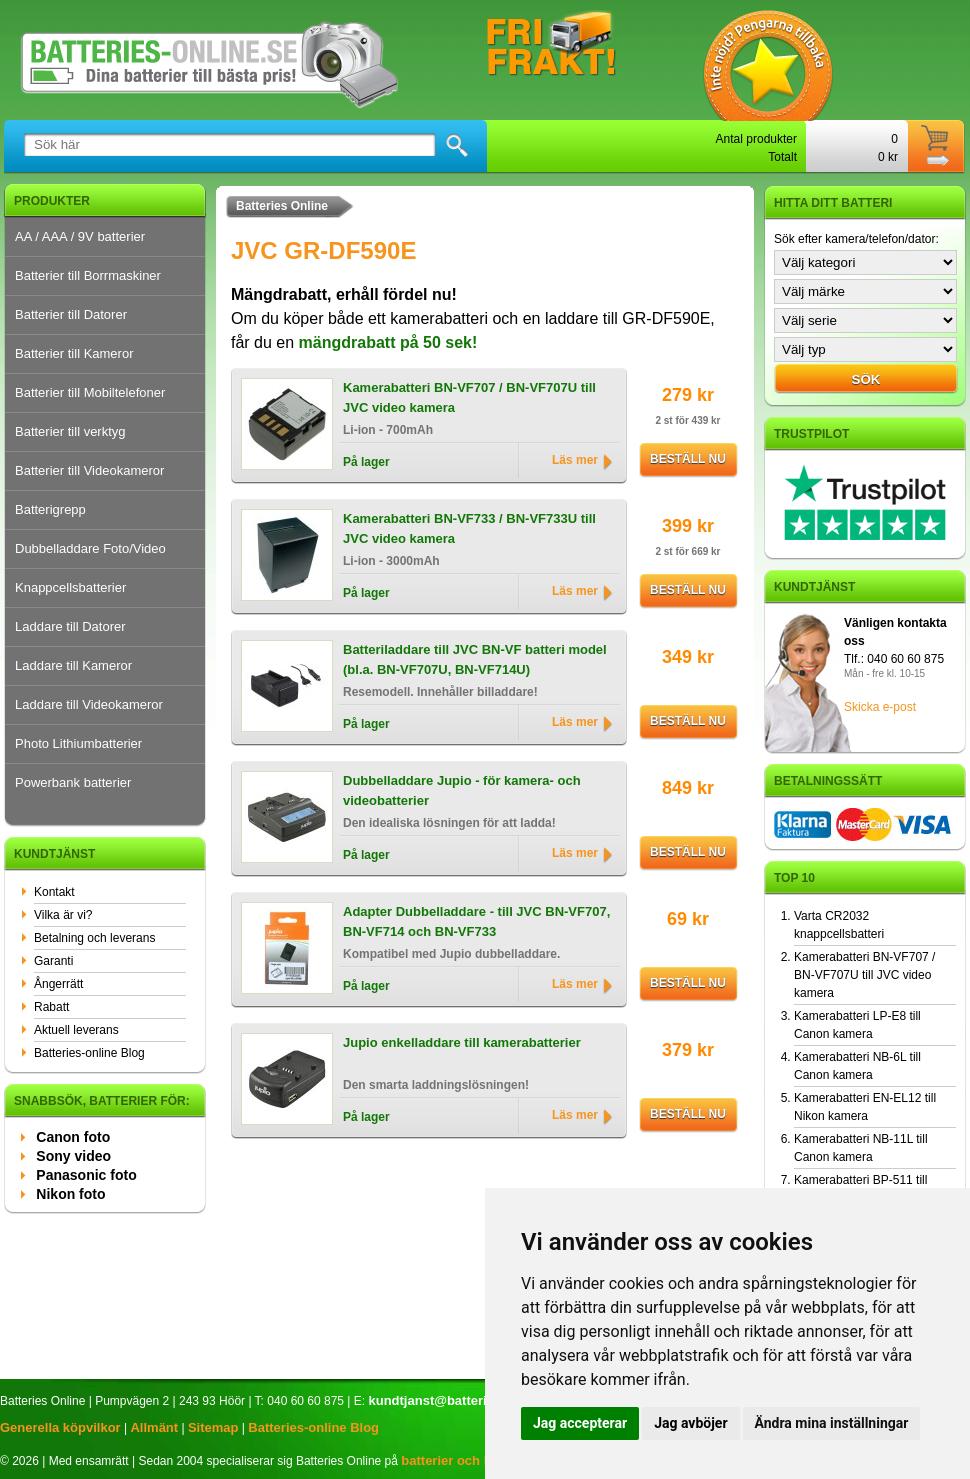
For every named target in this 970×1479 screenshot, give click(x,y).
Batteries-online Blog (89, 1053)
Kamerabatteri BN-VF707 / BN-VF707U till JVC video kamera (469, 397)
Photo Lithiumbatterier (78, 743)
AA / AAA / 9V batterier (80, 236)
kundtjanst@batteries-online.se (464, 1400)
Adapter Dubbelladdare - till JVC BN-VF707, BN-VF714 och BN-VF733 (476, 921)
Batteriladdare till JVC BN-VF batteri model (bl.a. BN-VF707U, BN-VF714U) (475, 659)
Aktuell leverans (76, 1030)
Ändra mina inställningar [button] (832, 1423)
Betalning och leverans (94, 938)
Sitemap (213, 1427)
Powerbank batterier (73, 782)
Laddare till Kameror (73, 665)
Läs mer (575, 460)
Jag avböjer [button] (690, 1423)
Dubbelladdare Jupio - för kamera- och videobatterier (462, 790)
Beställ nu (688, 459)
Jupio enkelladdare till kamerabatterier (462, 1042)
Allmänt (154, 1427)
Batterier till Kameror (74, 353)
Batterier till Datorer (71, 314)
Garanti (53, 961)
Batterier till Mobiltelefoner (90, 392)
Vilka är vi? (63, 915)
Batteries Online (282, 206)
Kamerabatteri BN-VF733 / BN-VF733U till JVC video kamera (469, 528)
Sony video (73, 1156)
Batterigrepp (50, 509)
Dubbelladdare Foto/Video (90, 548)
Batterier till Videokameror (89, 470)
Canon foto (73, 1137)
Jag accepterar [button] (580, 1423)
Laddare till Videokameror (89, 704)
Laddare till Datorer (70, 626)
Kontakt (54, 892)
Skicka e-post (880, 707)
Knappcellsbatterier (70, 587)
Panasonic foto (86, 1175)
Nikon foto (70, 1194)
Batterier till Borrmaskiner (88, 275)
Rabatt (51, 1007)
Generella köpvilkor (60, 1427)
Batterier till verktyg (70, 431)
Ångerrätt (58, 984)
